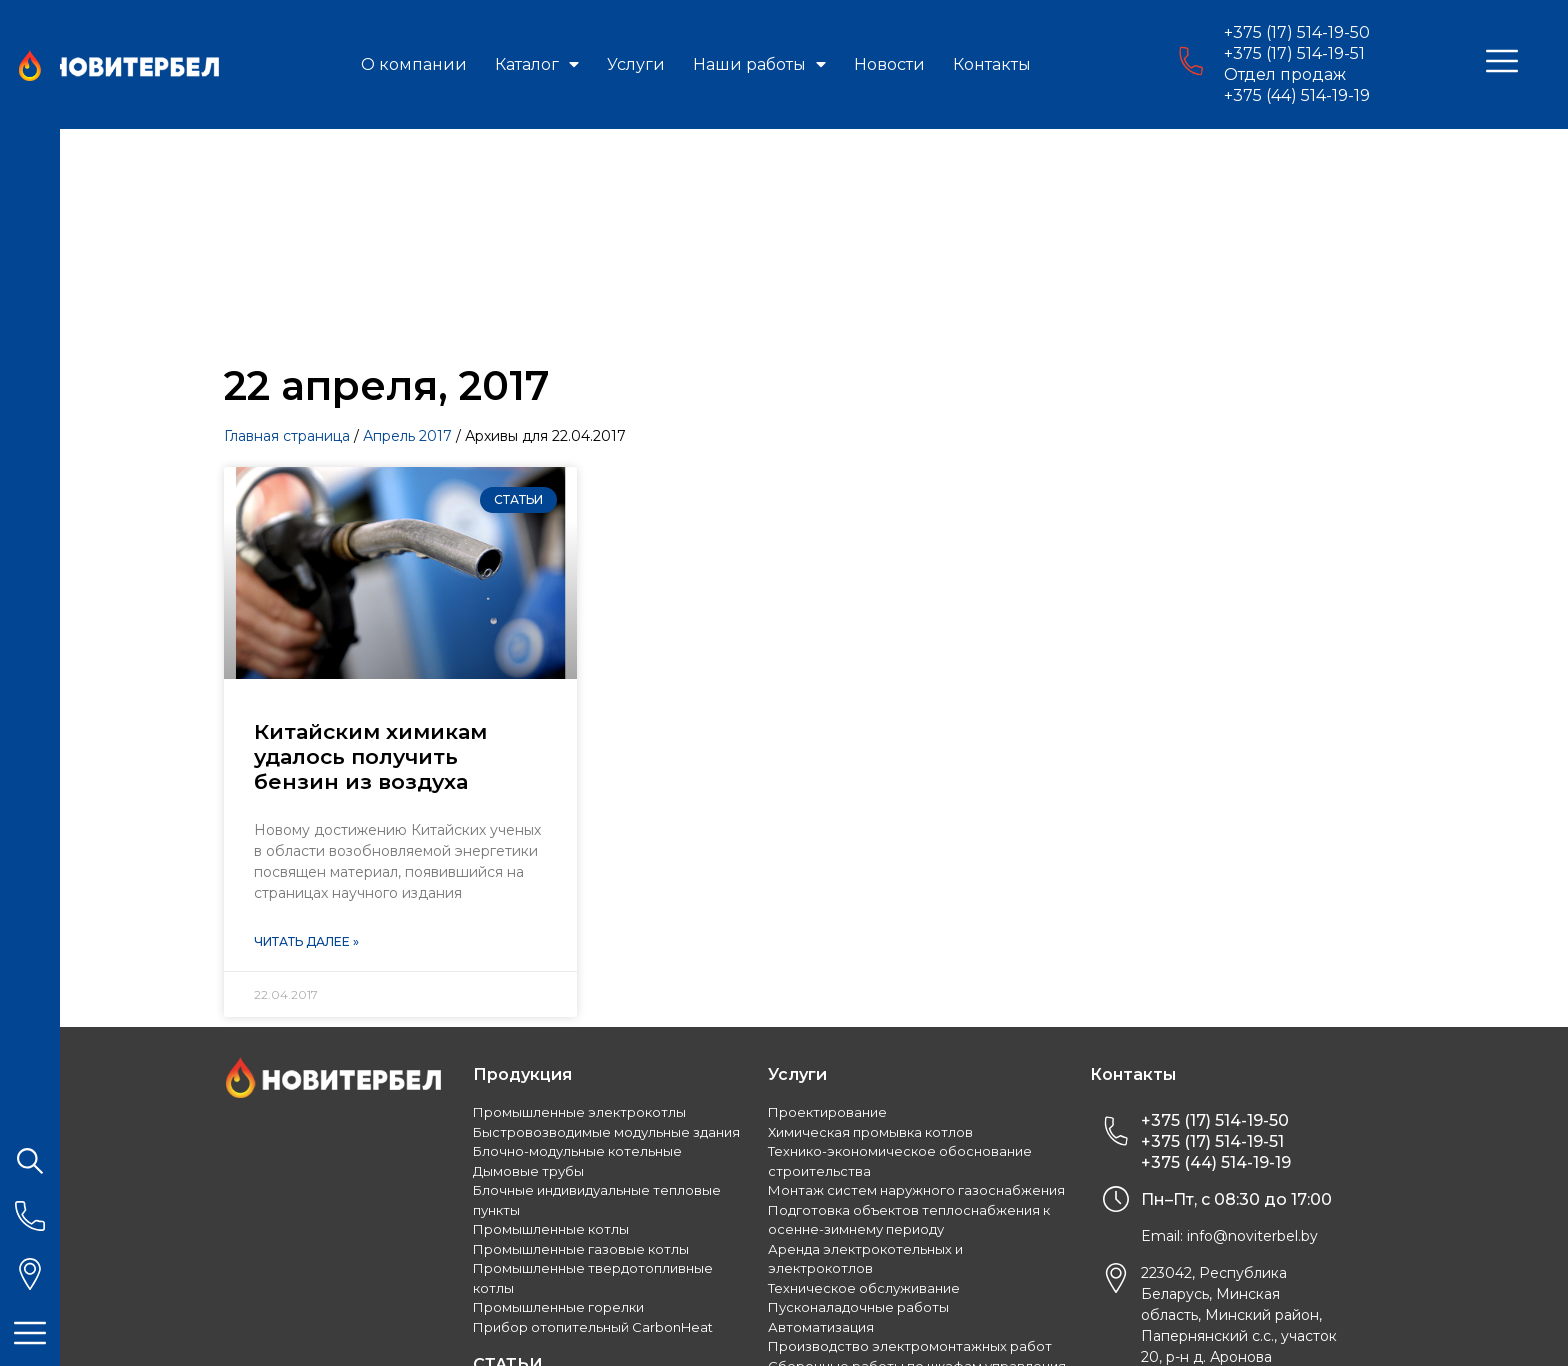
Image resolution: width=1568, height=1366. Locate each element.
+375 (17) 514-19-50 (1297, 32)
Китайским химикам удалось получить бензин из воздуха (370, 579)
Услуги (636, 64)
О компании (414, 64)
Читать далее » (306, 764)
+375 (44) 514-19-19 (1297, 95)
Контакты (992, 64)
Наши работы (759, 64)
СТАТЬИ (508, 1187)
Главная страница (287, 259)
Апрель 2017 (407, 259)
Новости (889, 64)
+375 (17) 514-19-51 (1294, 53)
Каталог (537, 64)
